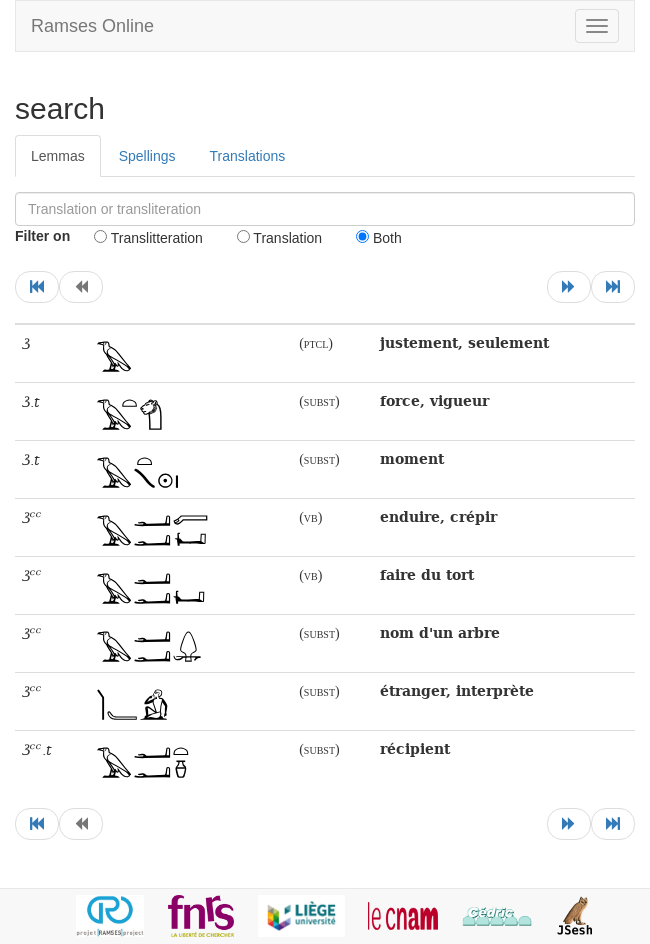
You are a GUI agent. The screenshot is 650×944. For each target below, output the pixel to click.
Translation (279, 238)
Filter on (42, 236)
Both (379, 238)
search (60, 108)
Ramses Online (92, 26)
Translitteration (148, 238)
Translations (248, 156)
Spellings (147, 156)
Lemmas (58, 156)
